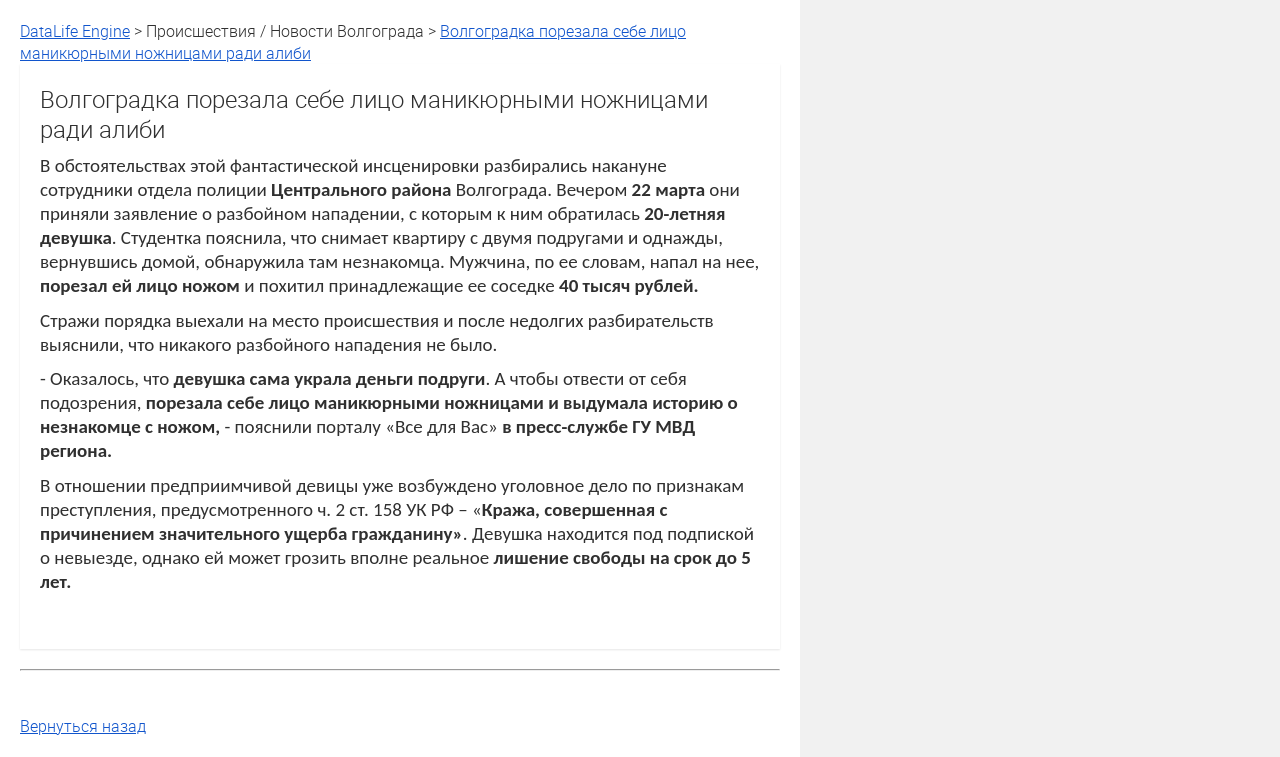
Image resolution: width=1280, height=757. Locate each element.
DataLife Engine (75, 31)
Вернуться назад (83, 726)
